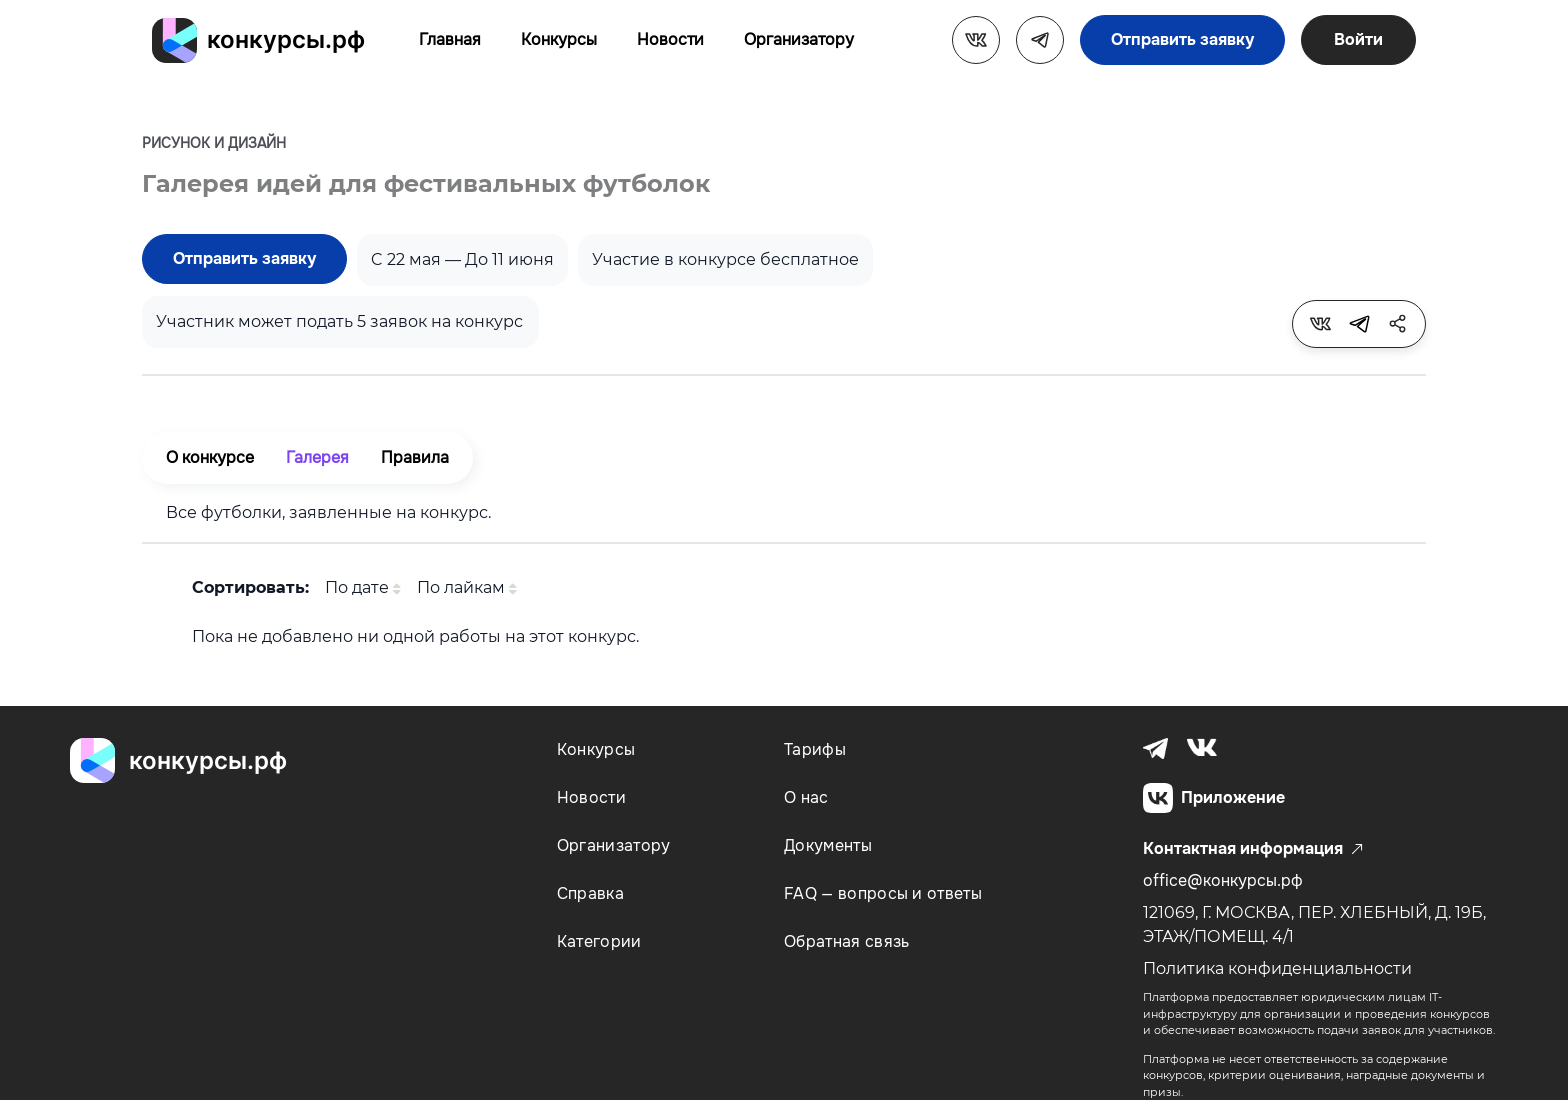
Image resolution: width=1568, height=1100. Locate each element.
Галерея (317, 457)
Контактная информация (1253, 849)
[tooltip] (1320, 324)
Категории (599, 941)
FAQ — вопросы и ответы (883, 893)
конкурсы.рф (286, 39)
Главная (450, 39)
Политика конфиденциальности (1277, 968)
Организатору (799, 39)
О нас (806, 797)
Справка (590, 893)
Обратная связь (846, 941)
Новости (670, 39)
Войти (1358, 39)
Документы (828, 845)
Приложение (1214, 798)
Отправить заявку (1182, 39)
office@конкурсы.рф (1223, 880)
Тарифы (815, 749)
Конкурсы (559, 39)
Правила (415, 457)
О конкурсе (210, 457)
